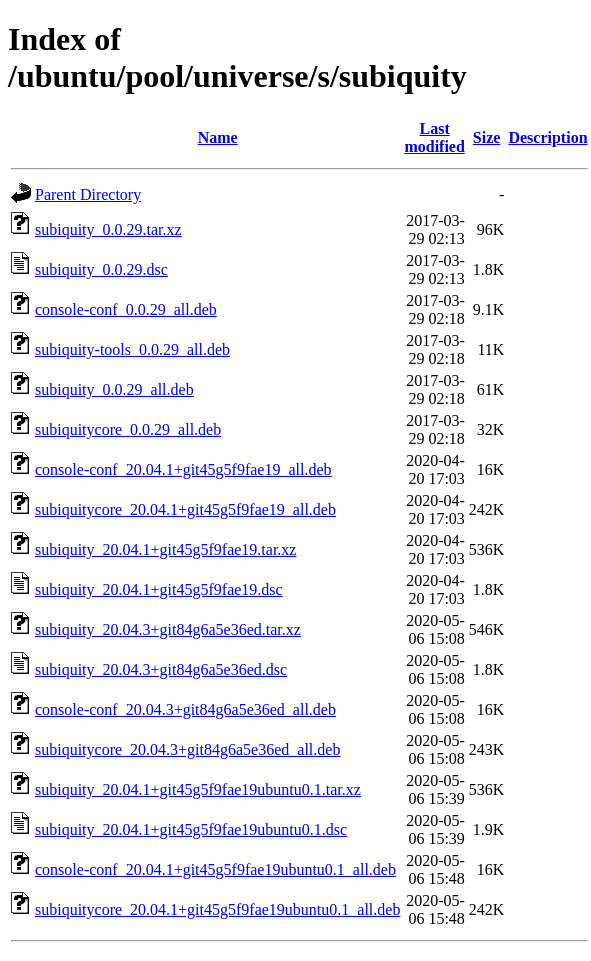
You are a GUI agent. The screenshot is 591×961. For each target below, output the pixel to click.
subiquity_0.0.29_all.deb (114, 389)
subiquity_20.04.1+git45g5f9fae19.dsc (159, 589)
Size (487, 137)
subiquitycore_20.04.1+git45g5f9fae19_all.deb (185, 509)
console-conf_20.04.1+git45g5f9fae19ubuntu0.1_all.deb (215, 869)
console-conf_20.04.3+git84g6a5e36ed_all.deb (185, 709)
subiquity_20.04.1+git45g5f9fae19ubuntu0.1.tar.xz (198, 789)
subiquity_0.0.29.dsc (101, 269)
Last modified (434, 137)
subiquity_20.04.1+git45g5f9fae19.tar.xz (165, 549)
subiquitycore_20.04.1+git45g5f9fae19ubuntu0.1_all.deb (217, 909)
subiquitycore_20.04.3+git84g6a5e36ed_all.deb (187, 749)
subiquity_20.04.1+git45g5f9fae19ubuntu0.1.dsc (191, 829)
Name (218, 137)
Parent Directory (88, 194)
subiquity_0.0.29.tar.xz (108, 229)
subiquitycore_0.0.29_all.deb (128, 429)
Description (547, 137)
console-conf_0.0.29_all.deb (126, 309)
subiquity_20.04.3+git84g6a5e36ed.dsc (161, 669)
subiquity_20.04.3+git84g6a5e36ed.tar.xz (168, 629)
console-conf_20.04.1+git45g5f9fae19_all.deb (183, 469)
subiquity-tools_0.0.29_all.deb (132, 349)
